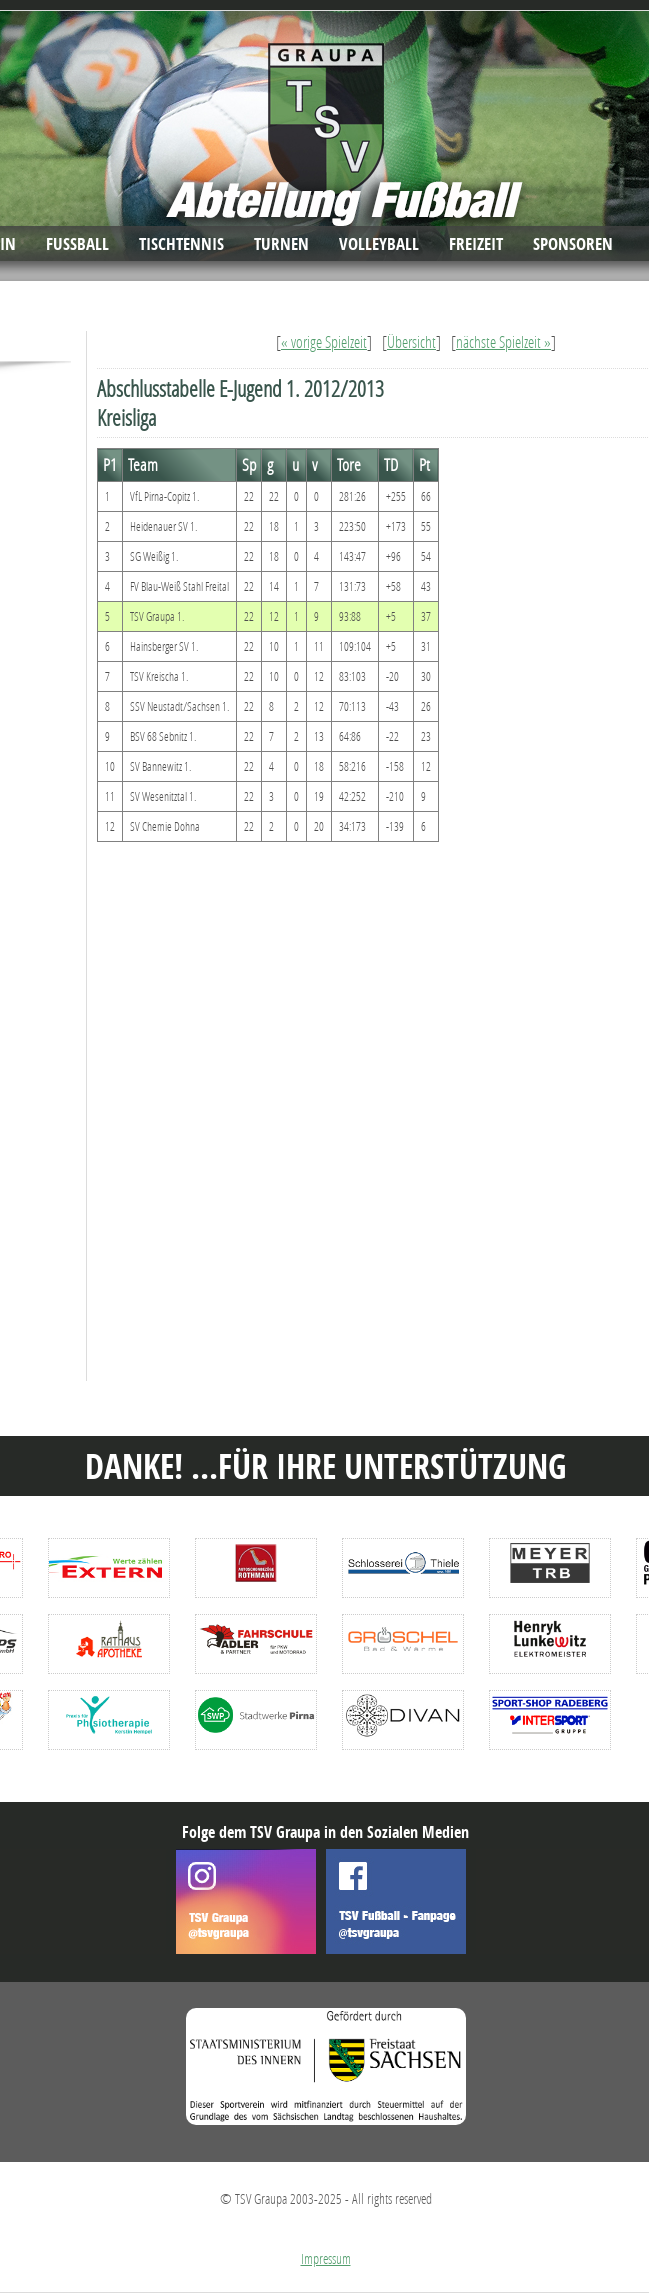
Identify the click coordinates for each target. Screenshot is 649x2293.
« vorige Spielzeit (324, 341)
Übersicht (411, 341)
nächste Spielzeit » (503, 341)
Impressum (326, 2258)
